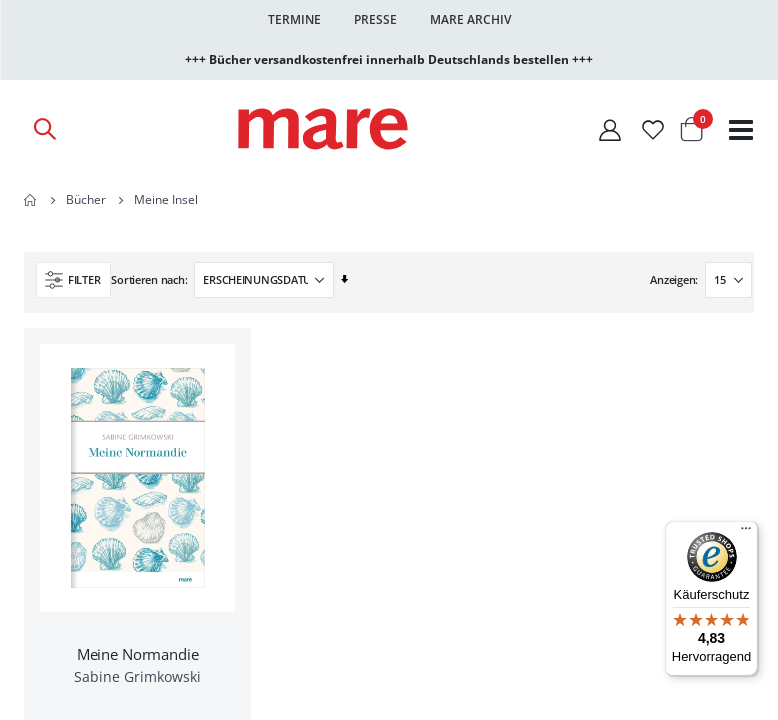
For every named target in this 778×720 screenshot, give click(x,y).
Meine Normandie (138, 654)
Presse (375, 19)
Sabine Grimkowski (137, 676)
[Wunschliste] (653, 129)
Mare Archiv (470, 19)
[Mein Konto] (610, 129)
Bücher (86, 200)
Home (31, 200)
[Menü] (746, 525)
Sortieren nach (147, 279)
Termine (294, 19)
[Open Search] (44, 129)
